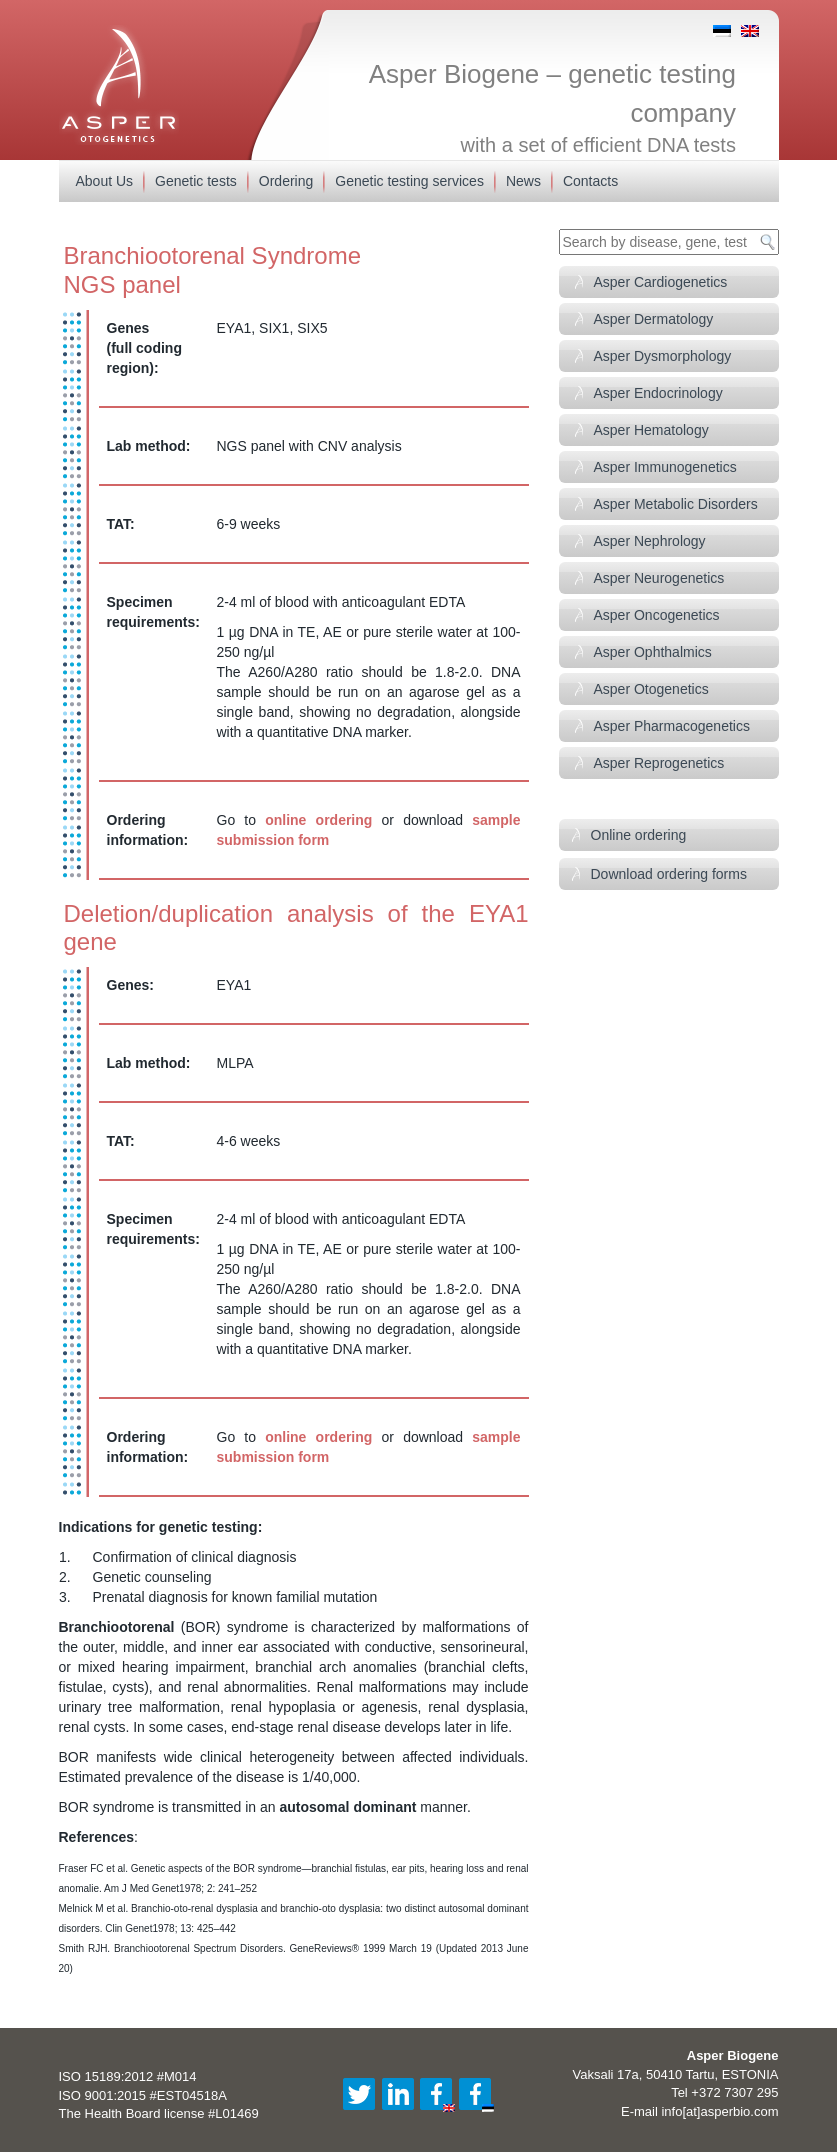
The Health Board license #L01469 (159, 2113)
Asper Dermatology (654, 319)
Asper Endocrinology (658, 393)
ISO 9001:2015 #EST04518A (143, 2095)
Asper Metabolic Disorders (676, 504)
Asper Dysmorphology (663, 356)
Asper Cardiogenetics (661, 282)
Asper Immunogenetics (665, 467)
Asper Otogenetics (651, 689)
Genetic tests (196, 181)
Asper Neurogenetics (659, 578)
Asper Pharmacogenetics (672, 726)
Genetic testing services (409, 181)
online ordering (318, 820)
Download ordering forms (669, 874)
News (523, 181)
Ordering (286, 181)
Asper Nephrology (650, 541)
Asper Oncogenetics (657, 615)
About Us (105, 181)
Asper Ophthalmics (653, 652)
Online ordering (639, 835)
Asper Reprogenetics (659, 763)
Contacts (590, 181)
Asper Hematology (651, 430)
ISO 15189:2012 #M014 (128, 2076)
